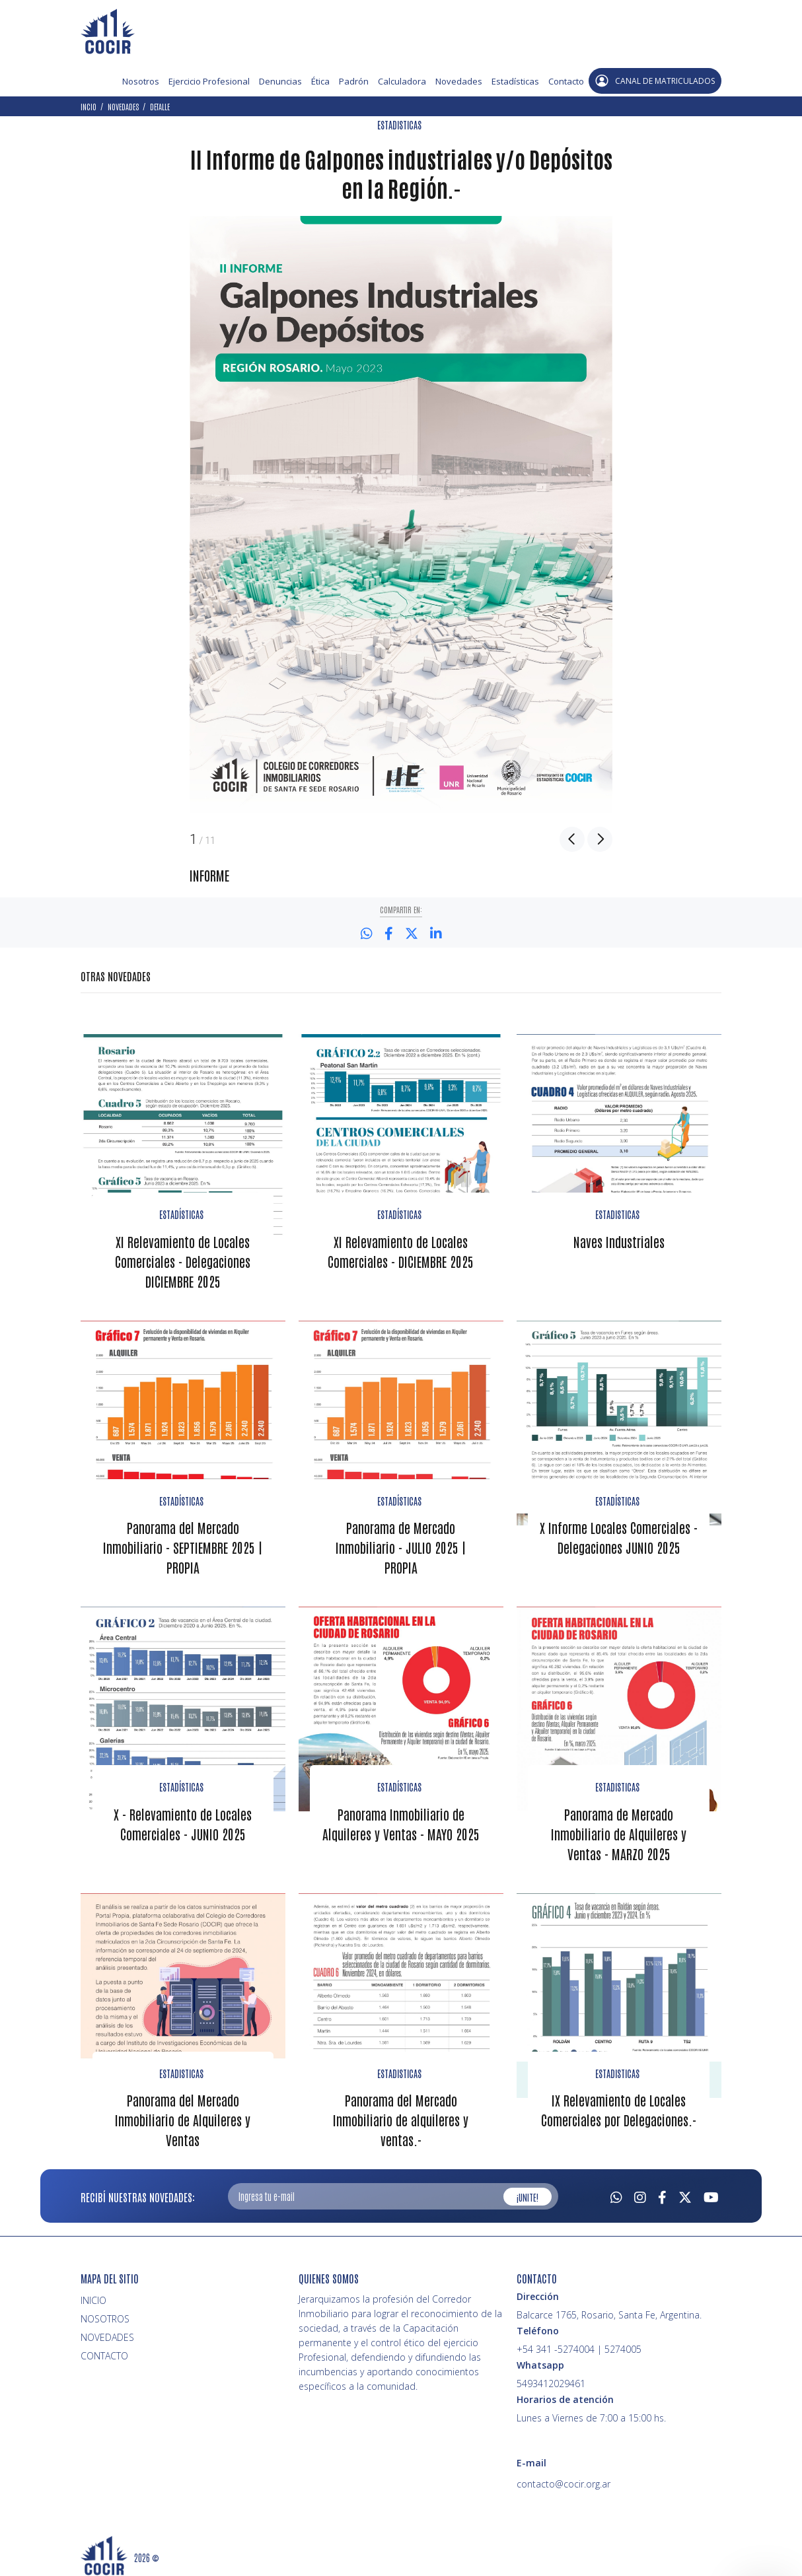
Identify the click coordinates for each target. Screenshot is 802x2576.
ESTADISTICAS (399, 125)
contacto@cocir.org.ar (563, 2480)
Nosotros (140, 81)
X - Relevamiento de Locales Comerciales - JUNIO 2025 (183, 1820)
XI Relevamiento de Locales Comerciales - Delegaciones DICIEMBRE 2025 (182, 1260)
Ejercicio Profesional (209, 81)
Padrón (354, 81)
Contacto (566, 81)
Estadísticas (515, 81)
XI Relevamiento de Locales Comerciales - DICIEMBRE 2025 (401, 1250)
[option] (401, 515)
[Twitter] (685, 2191)
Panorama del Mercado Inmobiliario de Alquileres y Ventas (182, 2115)
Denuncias (280, 81)
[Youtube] (711, 2191)
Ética (320, 81)
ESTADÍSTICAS (181, 1214)
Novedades (458, 81)
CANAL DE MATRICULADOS (655, 81)
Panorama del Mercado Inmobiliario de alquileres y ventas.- (400, 2115)
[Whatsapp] (616, 2191)
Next (599, 839)
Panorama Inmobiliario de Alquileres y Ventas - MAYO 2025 (401, 1820)
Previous (572, 839)
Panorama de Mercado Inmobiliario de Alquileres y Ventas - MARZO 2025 (618, 1830)
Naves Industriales (619, 1240)
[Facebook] (662, 2191)
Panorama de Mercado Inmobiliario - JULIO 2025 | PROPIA (401, 1545)
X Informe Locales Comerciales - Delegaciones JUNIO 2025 (619, 1535)
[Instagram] (640, 2191)
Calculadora (402, 81)
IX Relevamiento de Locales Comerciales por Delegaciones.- (618, 2105)
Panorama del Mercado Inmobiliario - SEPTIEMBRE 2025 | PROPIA (183, 1545)
